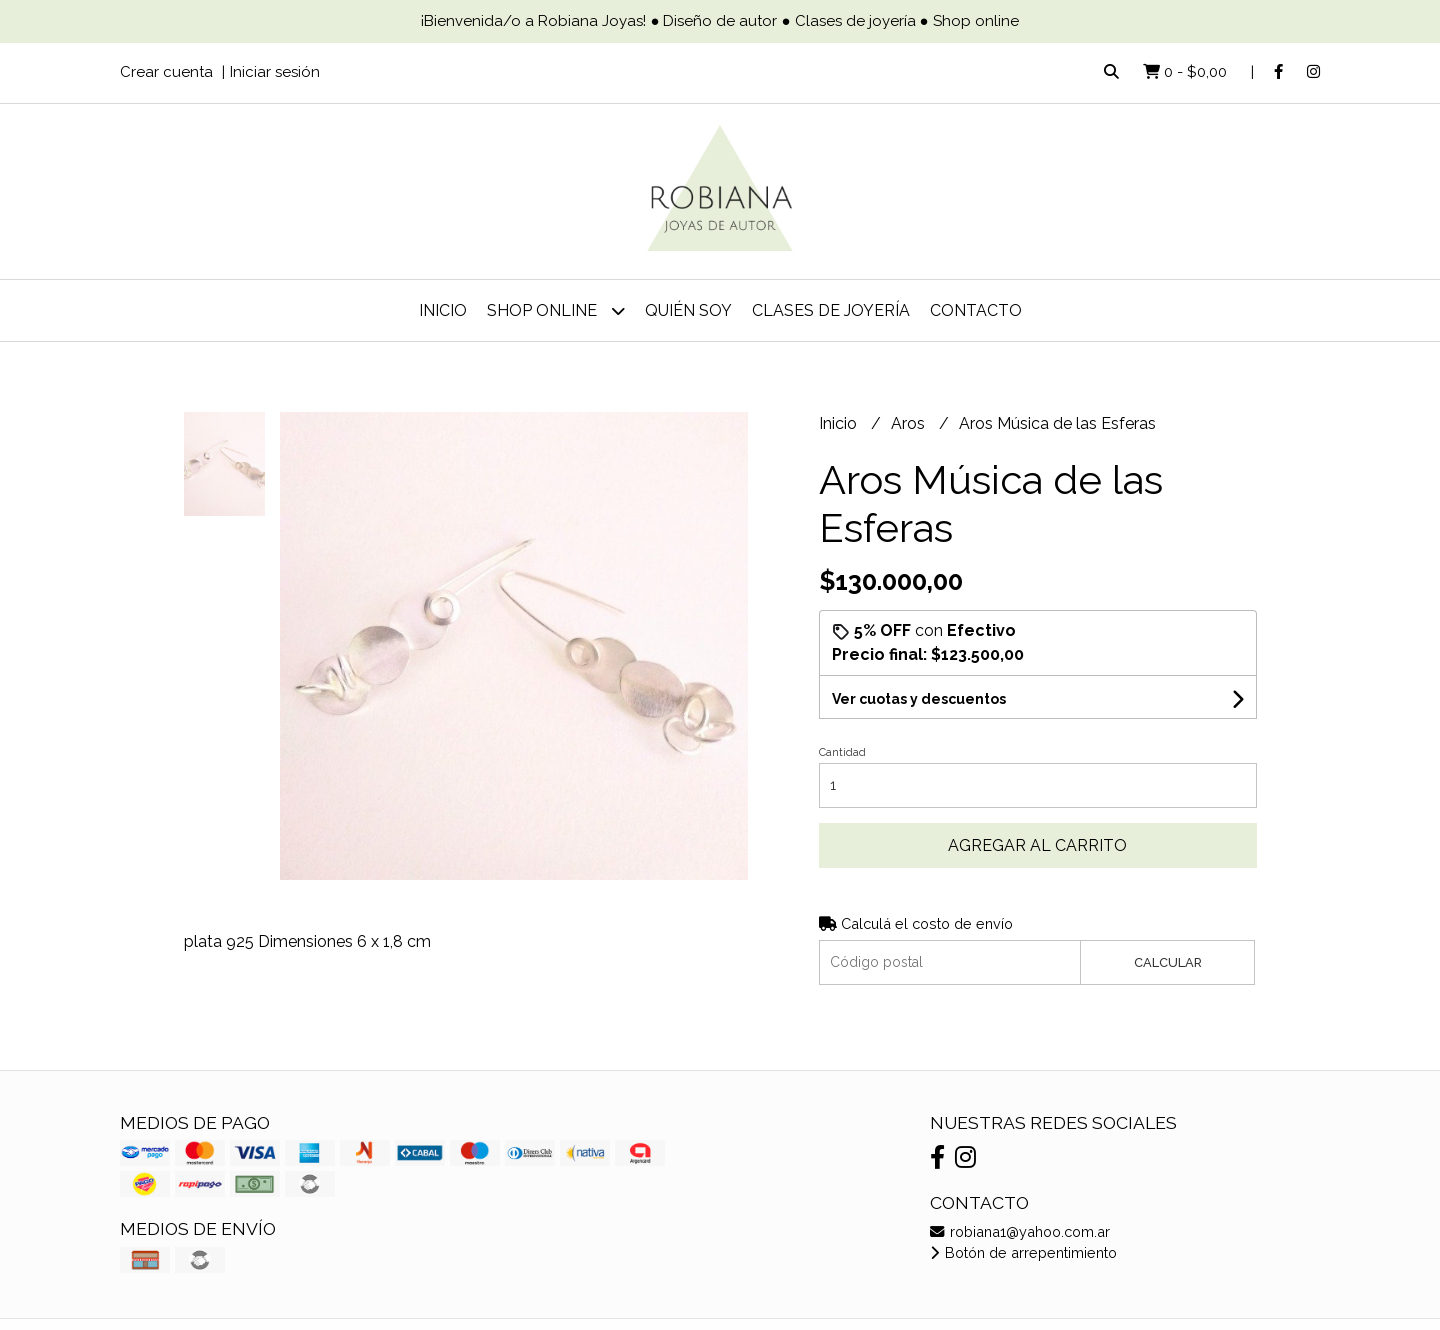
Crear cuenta (166, 72)
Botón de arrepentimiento (1023, 1252)
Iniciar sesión (275, 72)
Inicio (443, 310)
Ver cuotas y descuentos (919, 699)
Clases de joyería (831, 310)
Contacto (976, 310)
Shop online (556, 310)
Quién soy (688, 310)
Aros (910, 423)
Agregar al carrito (1037, 845)
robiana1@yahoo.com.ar (1020, 1231)
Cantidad (842, 752)
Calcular (1168, 962)
